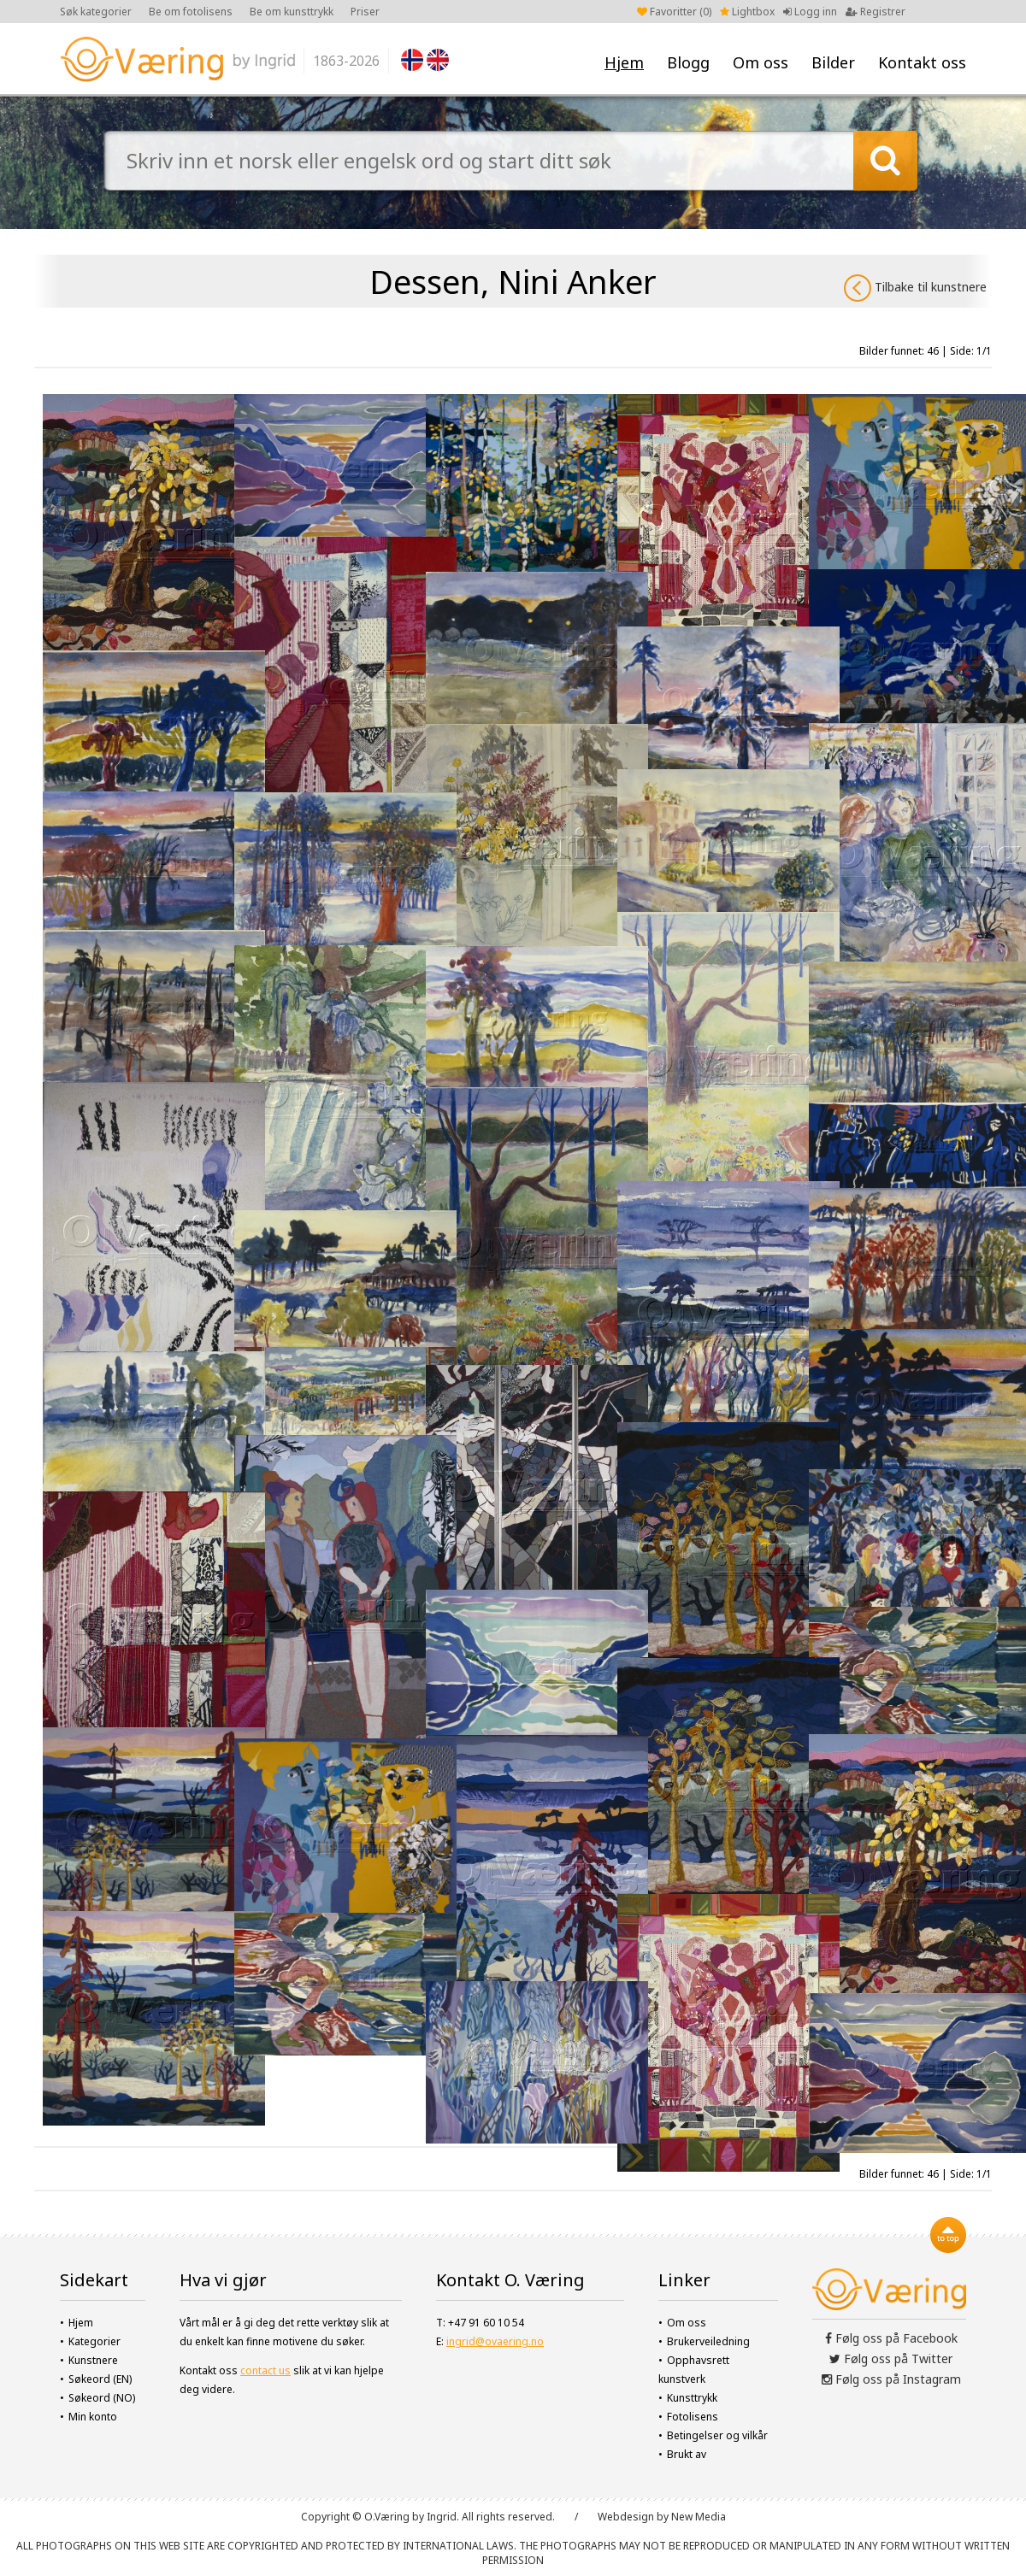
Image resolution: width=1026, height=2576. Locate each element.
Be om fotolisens (191, 11)
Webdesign (626, 2516)
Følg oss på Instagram (891, 2379)
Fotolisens (692, 2416)
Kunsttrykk (692, 2398)
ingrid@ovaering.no (495, 2341)
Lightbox (747, 11)
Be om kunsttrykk (291, 11)
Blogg (688, 62)
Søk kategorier (96, 11)
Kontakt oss (922, 62)
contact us (265, 2370)
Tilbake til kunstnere (915, 288)
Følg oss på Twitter (890, 2358)
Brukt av (686, 2454)
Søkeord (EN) (100, 2379)
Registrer (875, 11)
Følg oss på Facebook (891, 2338)
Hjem (624, 62)
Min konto (92, 2416)
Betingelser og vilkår (717, 2435)
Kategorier (94, 2341)
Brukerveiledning (708, 2341)
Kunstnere (93, 2360)
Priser (365, 11)
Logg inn (810, 11)
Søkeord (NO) (101, 2398)
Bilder (833, 62)
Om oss (760, 62)
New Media (698, 2516)
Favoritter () (674, 11)
